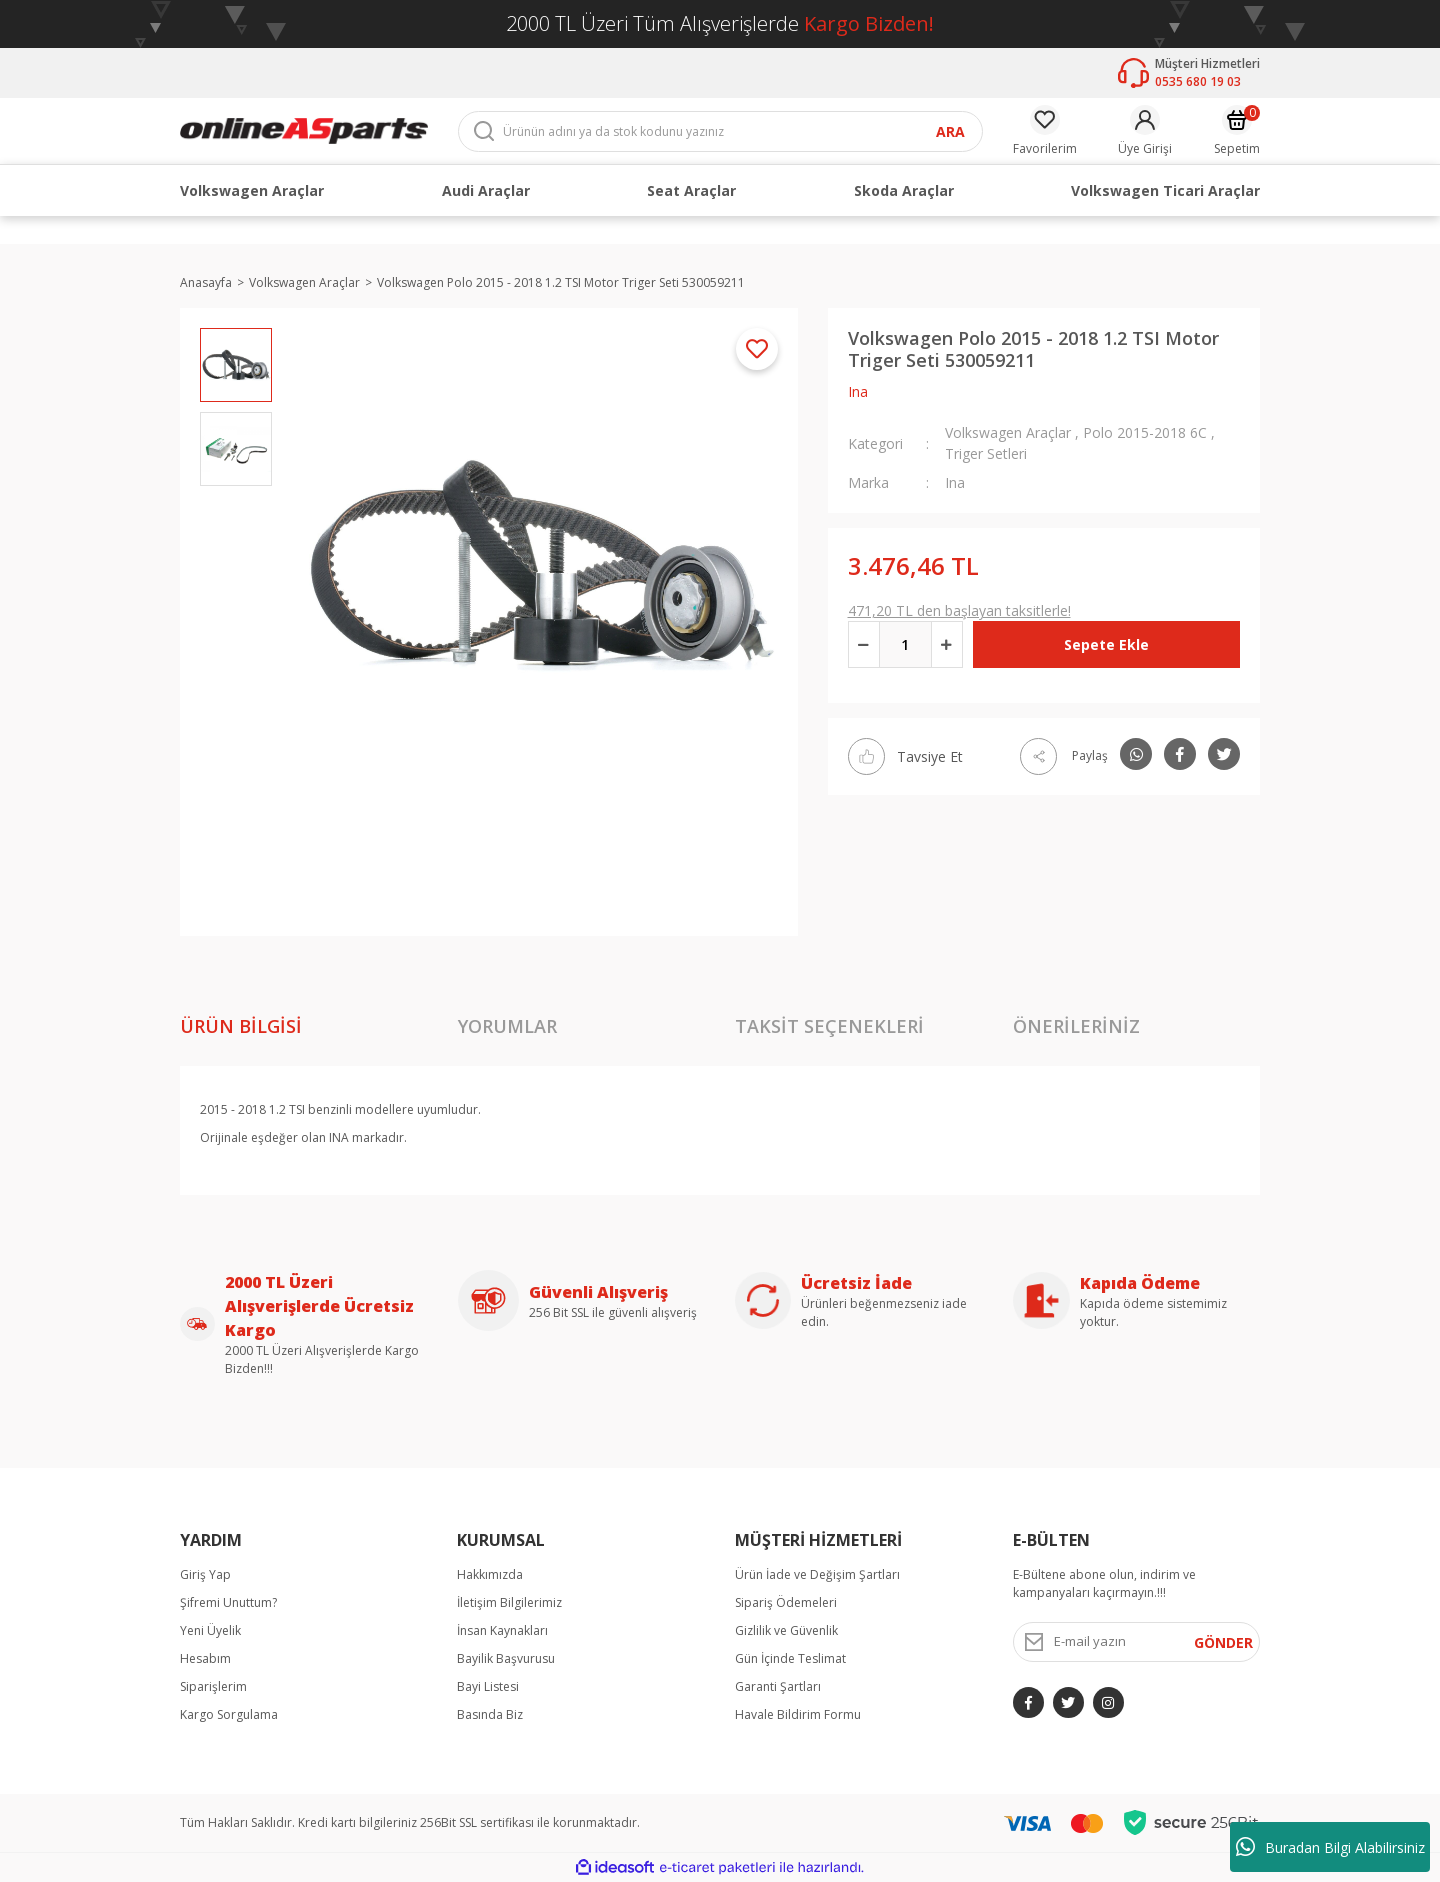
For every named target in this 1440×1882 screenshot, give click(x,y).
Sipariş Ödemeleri (786, 1602)
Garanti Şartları (778, 1686)
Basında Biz (490, 1714)
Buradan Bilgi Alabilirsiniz (1330, 1847)
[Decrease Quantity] (864, 644)
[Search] (720, 131)
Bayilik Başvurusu (506, 1658)
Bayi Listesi (488, 1686)
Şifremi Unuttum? (228, 1602)
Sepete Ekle (1106, 644)
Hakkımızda (490, 1574)
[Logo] (304, 129)
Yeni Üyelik (210, 1630)
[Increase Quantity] (947, 644)
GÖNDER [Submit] (1223, 1642)
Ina (858, 391)
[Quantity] (905, 644)
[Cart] (1237, 131)
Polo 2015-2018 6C (1145, 432)
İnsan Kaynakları (502, 1630)
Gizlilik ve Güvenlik (786, 1630)
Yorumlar (507, 1026)
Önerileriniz (1076, 1026)
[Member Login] (1145, 131)
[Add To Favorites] (757, 349)
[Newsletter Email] (1137, 1642)
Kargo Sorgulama (229, 1714)
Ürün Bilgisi (241, 1026)
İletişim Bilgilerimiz (509, 1602)
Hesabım (205, 1658)
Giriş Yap (205, 1574)
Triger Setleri (986, 453)
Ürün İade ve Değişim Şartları (817, 1574)
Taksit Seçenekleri (829, 1026)
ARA (950, 131)
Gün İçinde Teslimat (790, 1658)
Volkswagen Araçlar (1008, 432)
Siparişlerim (213, 1686)
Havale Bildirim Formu (798, 1714)
